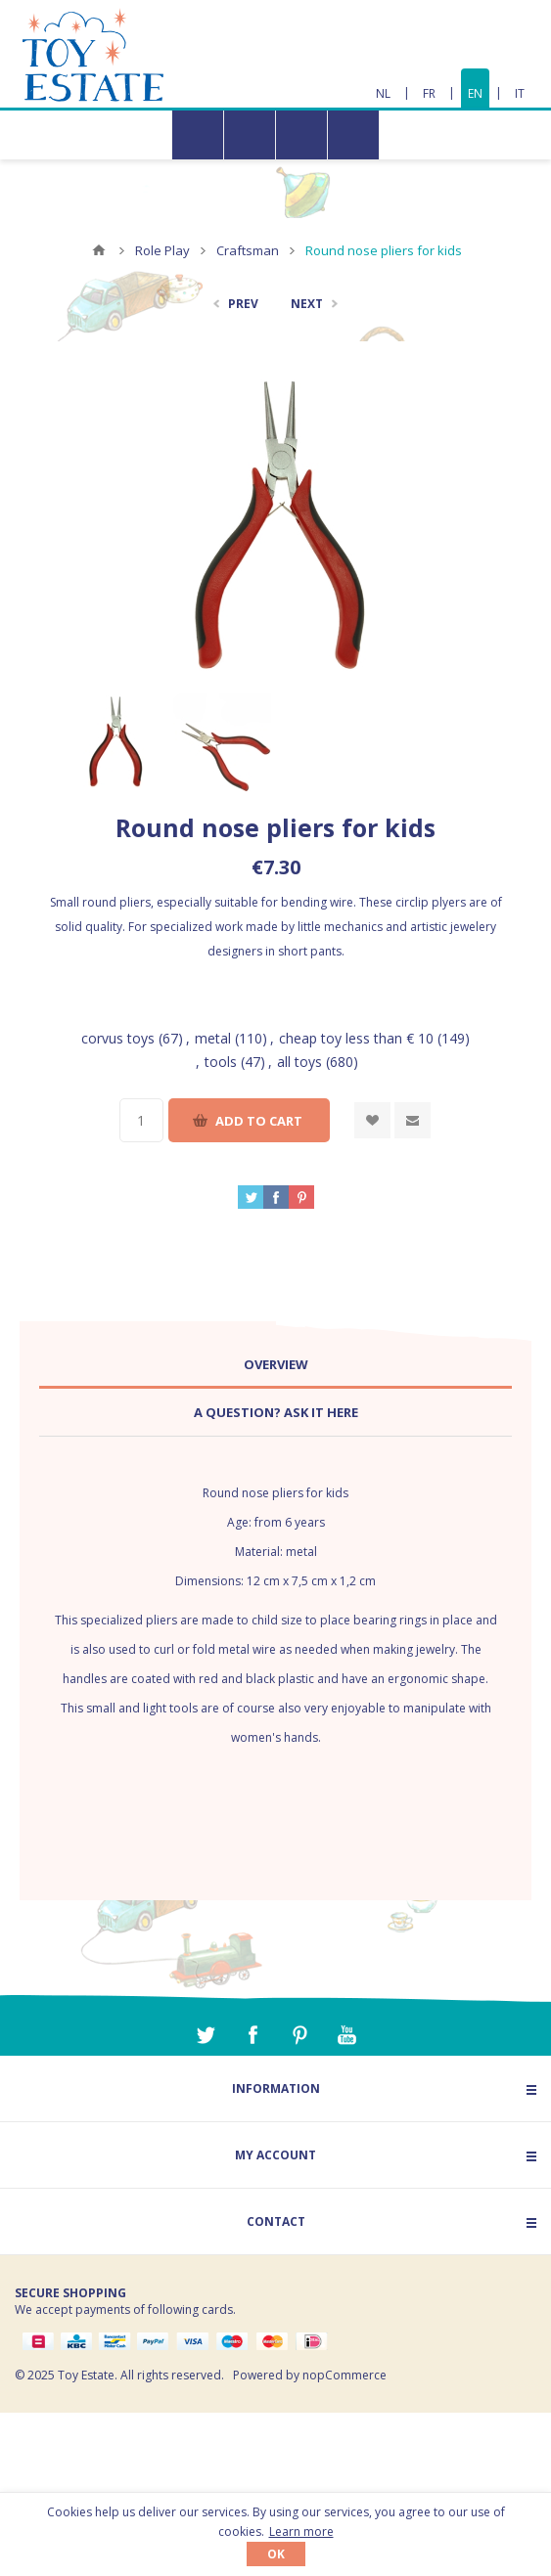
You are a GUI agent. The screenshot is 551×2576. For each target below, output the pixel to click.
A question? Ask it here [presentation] (276, 1412)
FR (429, 93)
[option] (114, 742)
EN (475, 93)
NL (383, 93)
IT (520, 93)
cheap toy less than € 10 (356, 1038)
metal (213, 1038)
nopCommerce (344, 2375)
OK (276, 2554)
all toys (299, 1061)
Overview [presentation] (276, 1364)
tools (221, 1061)
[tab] (275, 1365)
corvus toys (118, 1038)
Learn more (301, 2531)
